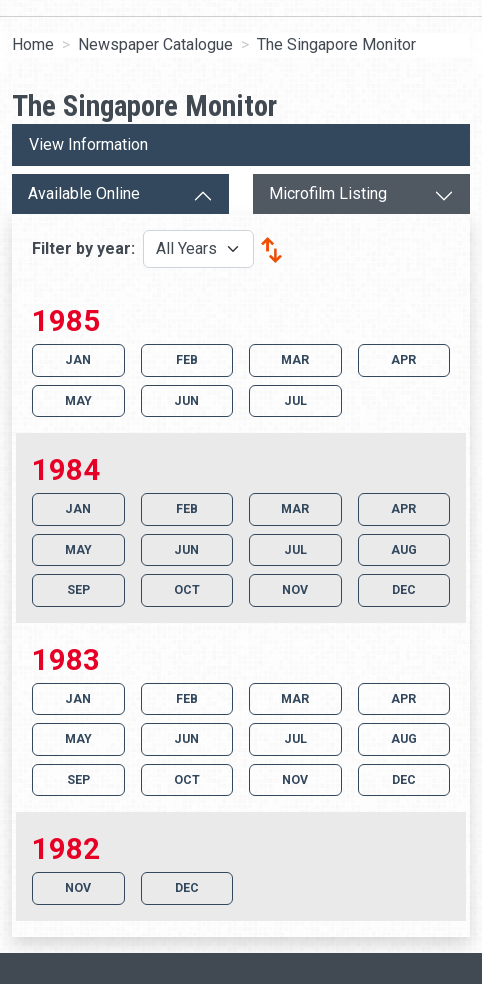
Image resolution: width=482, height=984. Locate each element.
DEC (404, 589)
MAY (78, 400)
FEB (187, 359)
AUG (404, 549)
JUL (295, 400)
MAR (295, 359)
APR (403, 359)
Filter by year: (85, 248)
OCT (187, 589)
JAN (78, 359)
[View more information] (241, 145)
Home (33, 44)
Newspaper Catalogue (155, 44)
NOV (295, 589)
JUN (186, 400)
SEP (78, 589)
